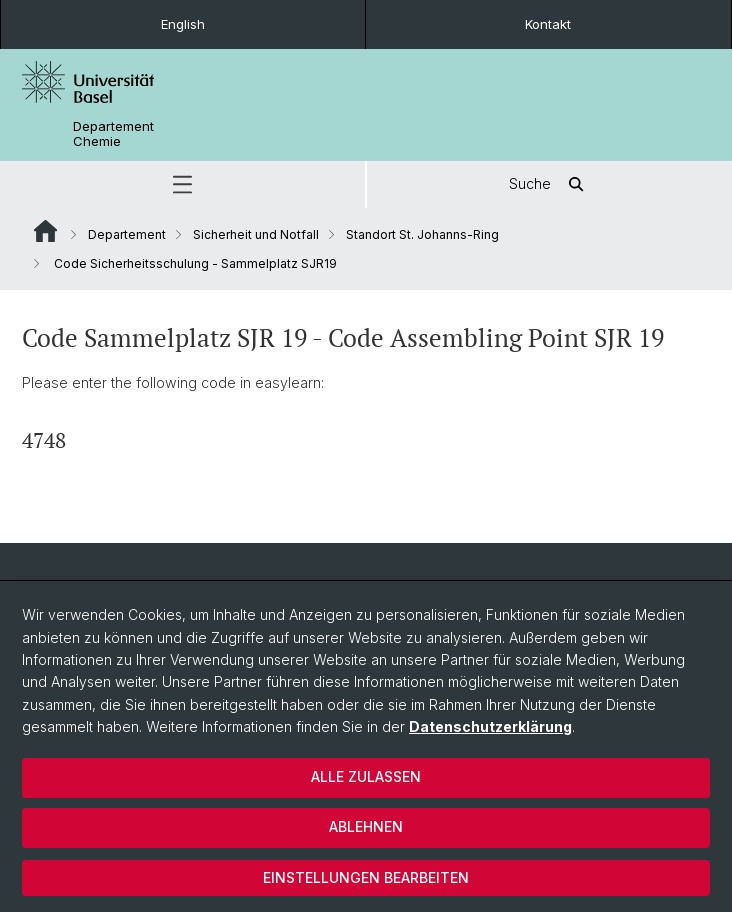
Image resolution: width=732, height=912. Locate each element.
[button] (182, 184)
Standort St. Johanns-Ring (422, 234)
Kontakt (548, 24)
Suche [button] (550, 184)
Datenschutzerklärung (490, 726)
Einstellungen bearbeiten (366, 877)
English (183, 24)
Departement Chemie (113, 134)
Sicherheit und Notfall (256, 234)
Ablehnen (366, 826)
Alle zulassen (366, 776)
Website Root (45, 231)
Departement (127, 234)
